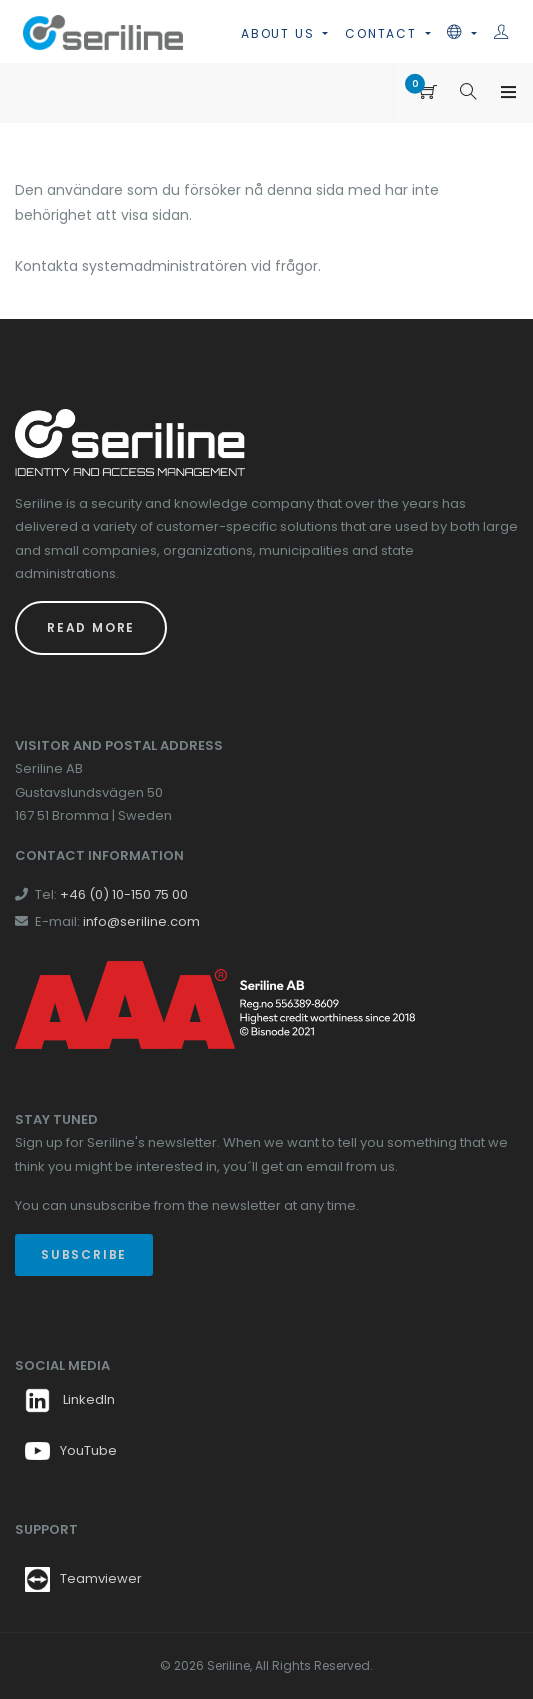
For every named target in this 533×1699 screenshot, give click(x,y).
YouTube (71, 1450)
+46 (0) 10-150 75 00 (124, 894)
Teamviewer (101, 1578)
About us (280, 33)
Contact (383, 33)
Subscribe (84, 1254)
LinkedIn (70, 1399)
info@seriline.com (141, 921)
